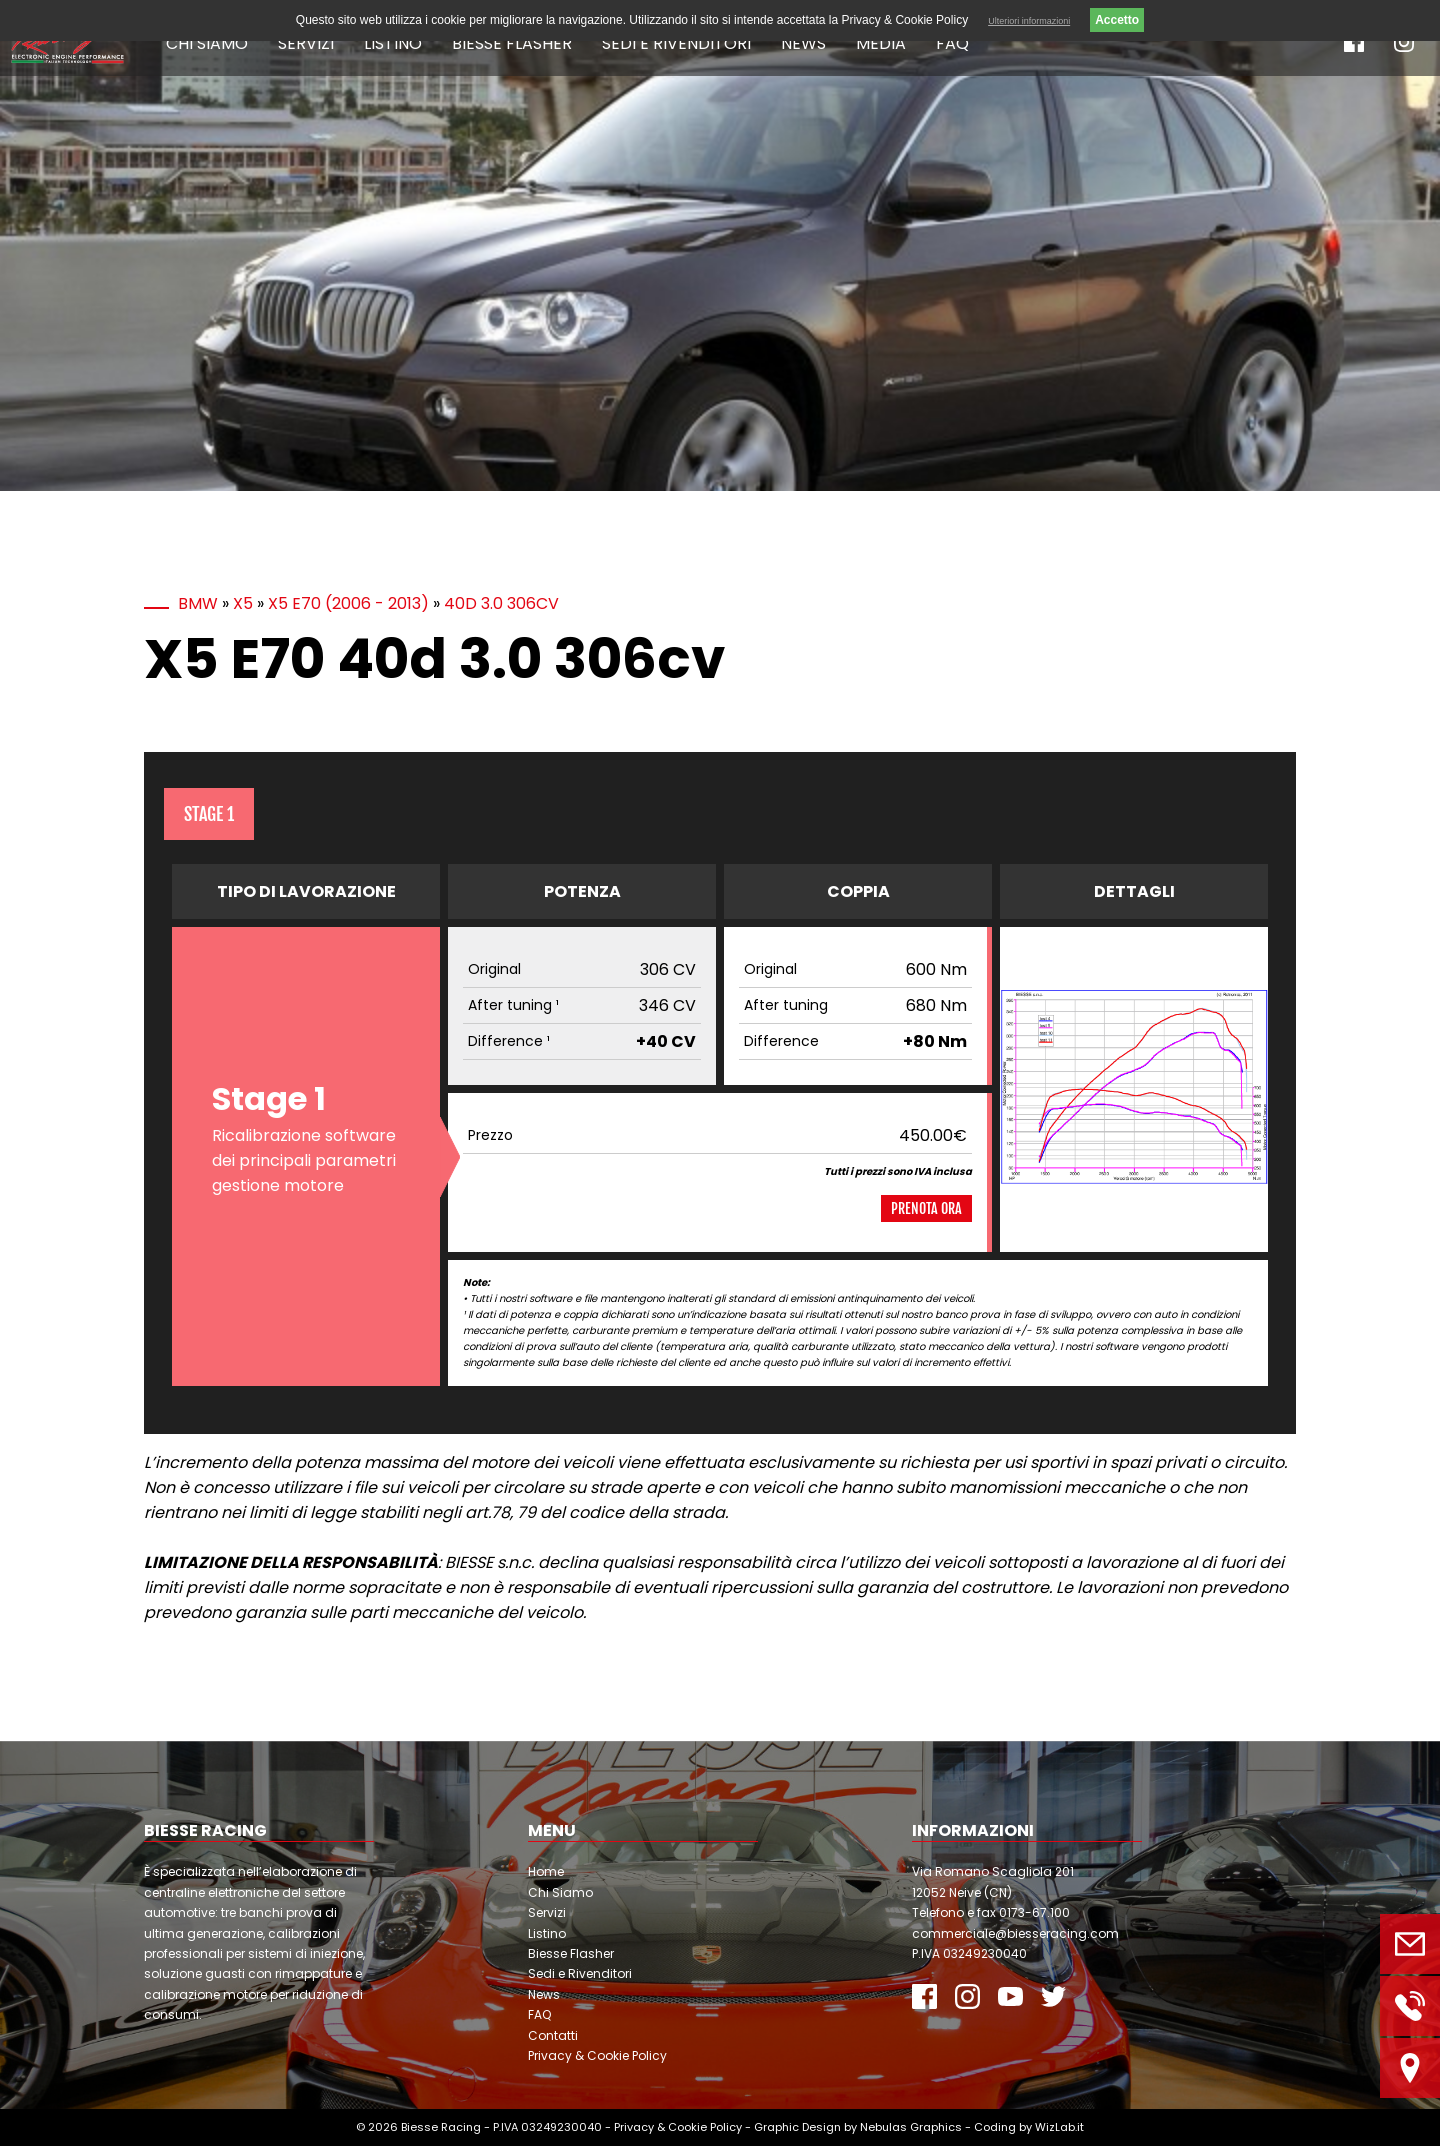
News (803, 43)
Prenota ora (926, 1208)
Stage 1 (209, 814)
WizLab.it (1059, 2127)
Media (881, 43)
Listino (393, 43)
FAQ (952, 43)
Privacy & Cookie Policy (597, 2055)
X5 (243, 603)
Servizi (306, 43)
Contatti (553, 2035)
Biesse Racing (441, 2127)
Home (546, 1871)
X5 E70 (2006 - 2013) (348, 603)
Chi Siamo (207, 43)
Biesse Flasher (512, 43)
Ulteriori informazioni (1029, 21)
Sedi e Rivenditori (676, 43)
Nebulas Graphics (911, 2127)
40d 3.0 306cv (501, 603)
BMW (198, 603)
